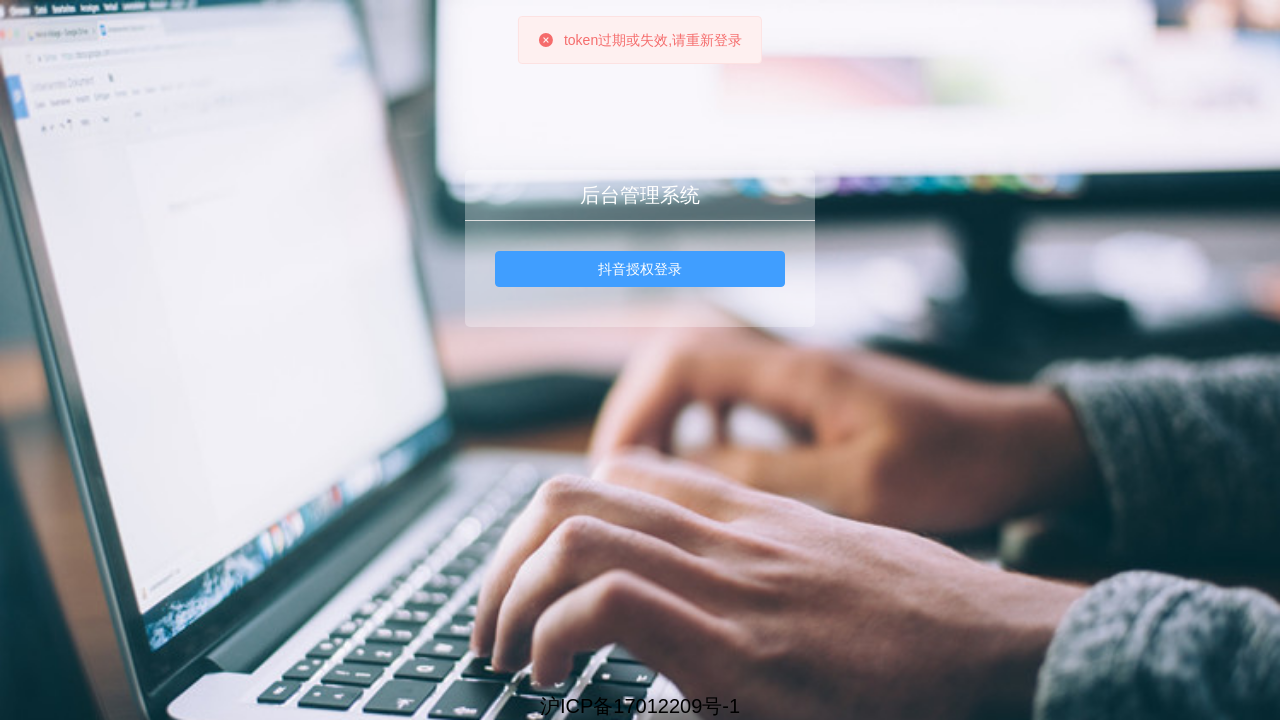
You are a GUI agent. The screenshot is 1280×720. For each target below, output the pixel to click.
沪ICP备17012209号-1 (640, 706)
